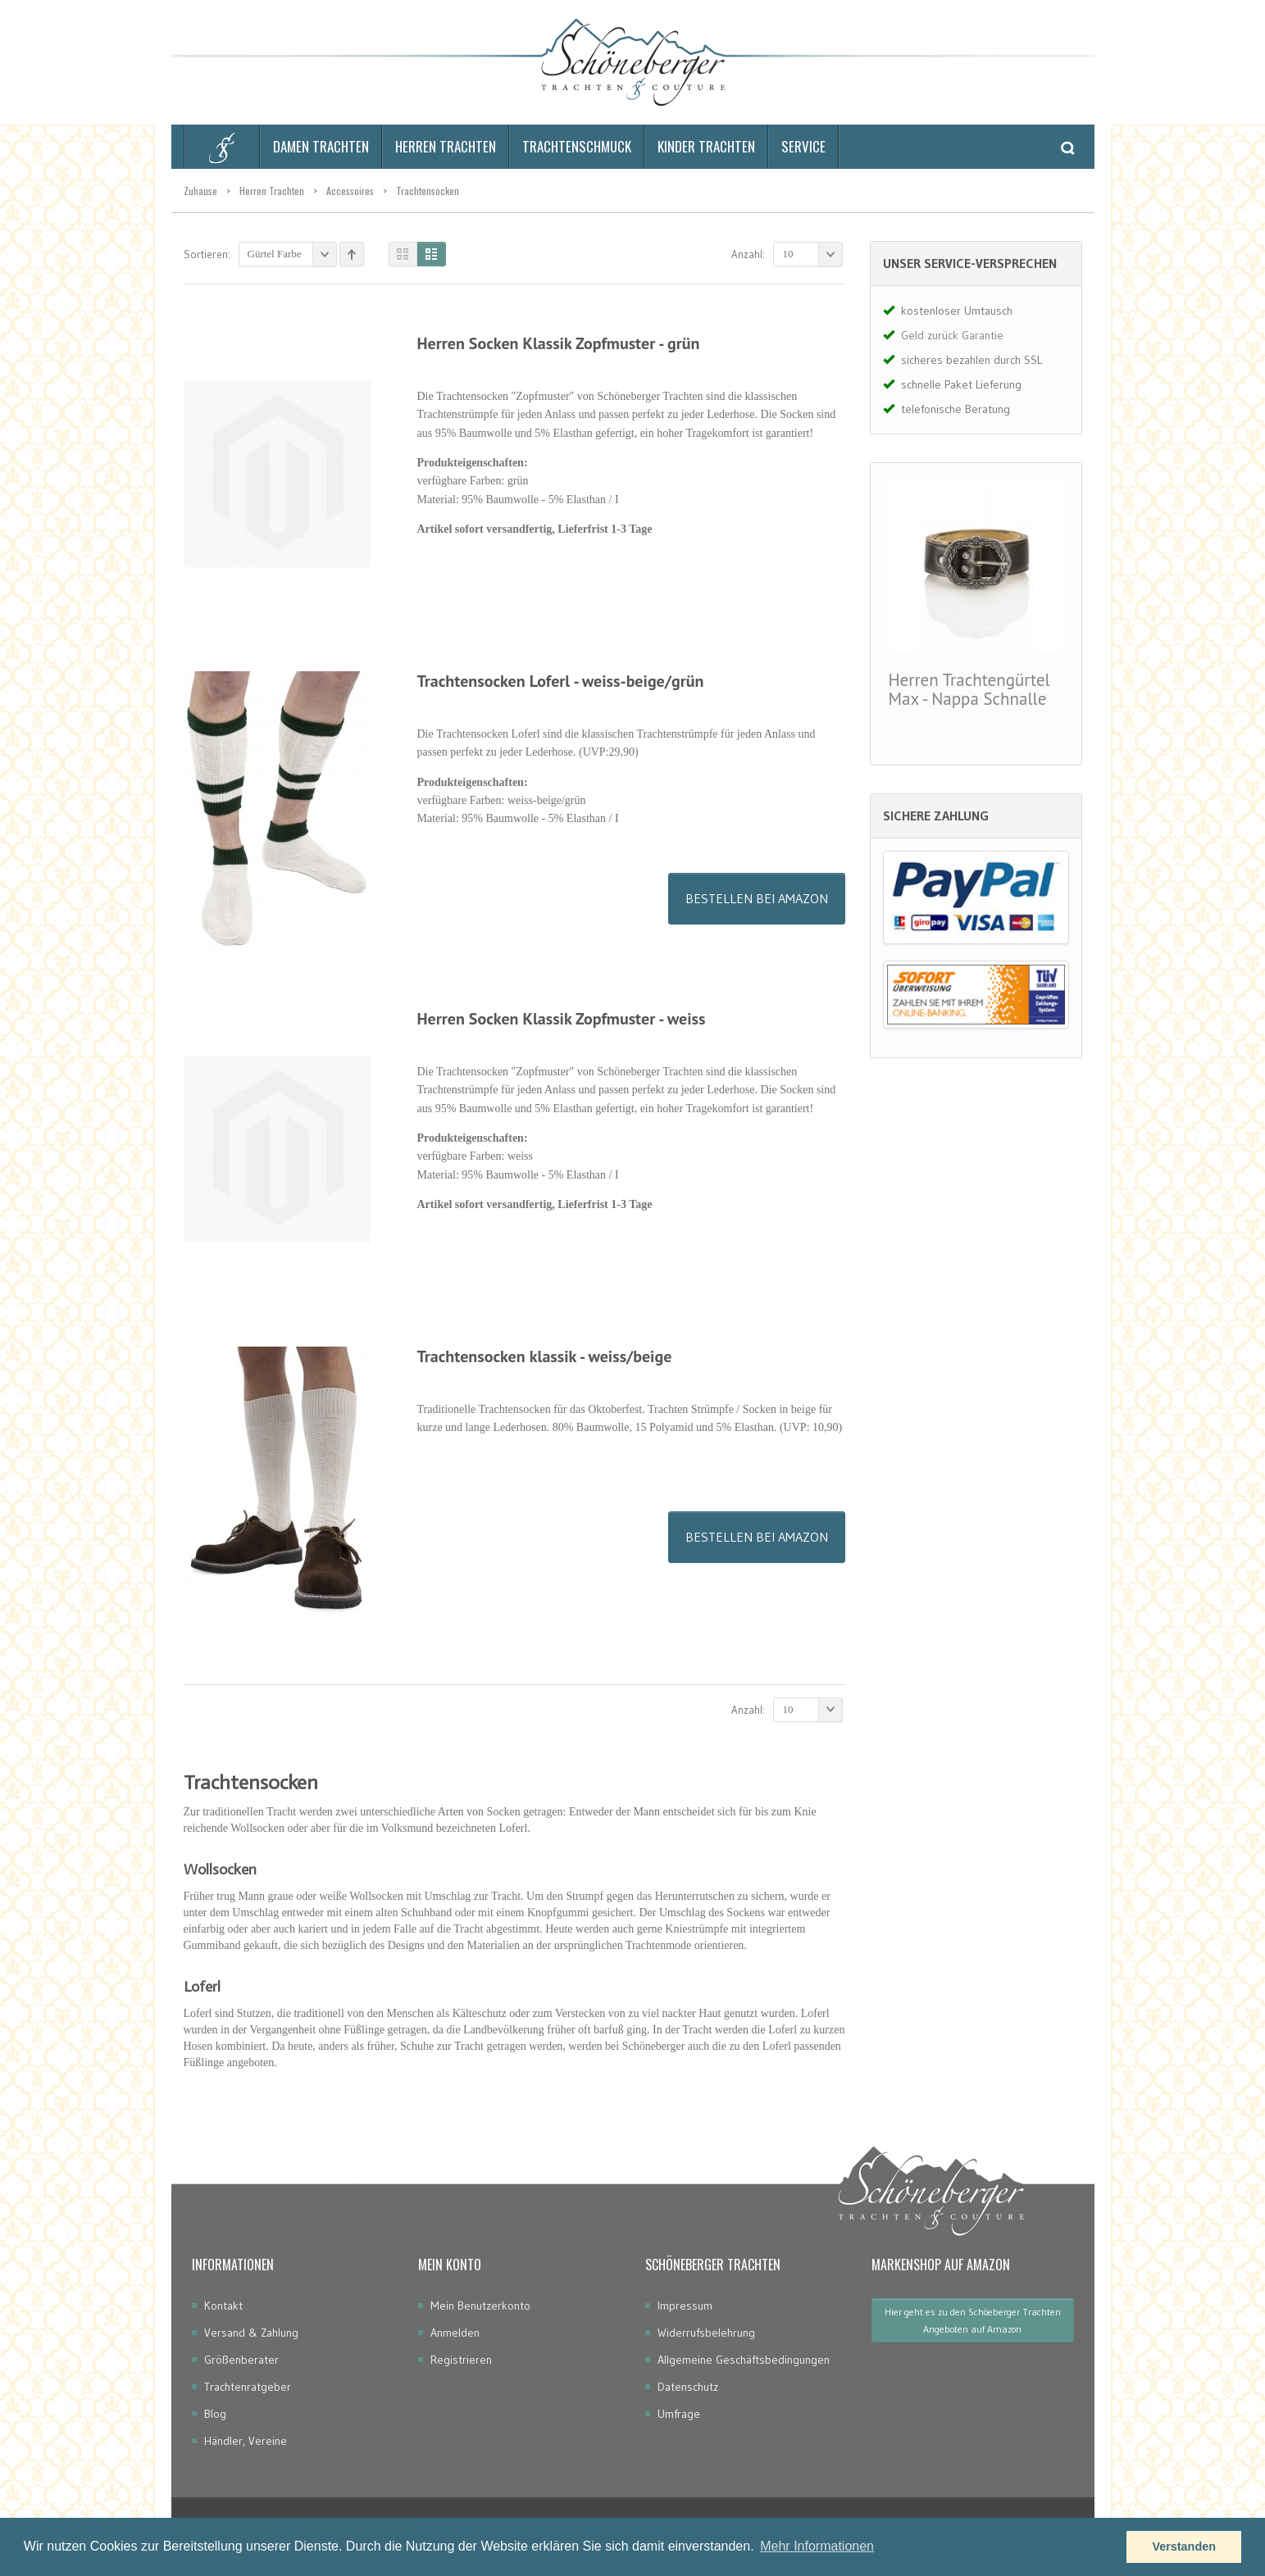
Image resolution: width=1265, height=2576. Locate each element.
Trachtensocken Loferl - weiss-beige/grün (560, 681)
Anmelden (455, 2332)
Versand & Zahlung (251, 2332)
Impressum (685, 2305)
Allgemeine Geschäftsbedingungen (744, 2359)
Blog (215, 2413)
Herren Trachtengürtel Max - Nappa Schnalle (969, 689)
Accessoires (350, 191)
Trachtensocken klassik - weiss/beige (544, 1356)
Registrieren (461, 2359)
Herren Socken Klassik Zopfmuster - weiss (561, 1018)
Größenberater (241, 2359)
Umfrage (679, 2413)
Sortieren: (207, 254)
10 (813, 254)
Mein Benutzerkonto (480, 2305)
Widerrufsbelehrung (706, 2332)
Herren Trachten (271, 191)
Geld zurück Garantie (952, 335)
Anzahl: (748, 254)
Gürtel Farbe (292, 254)
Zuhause (200, 191)
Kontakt (223, 2305)
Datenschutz (688, 2386)
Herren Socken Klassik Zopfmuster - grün (558, 343)
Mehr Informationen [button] (817, 2546)
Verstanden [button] (1184, 2546)
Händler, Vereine (245, 2440)
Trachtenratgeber (247, 2386)
